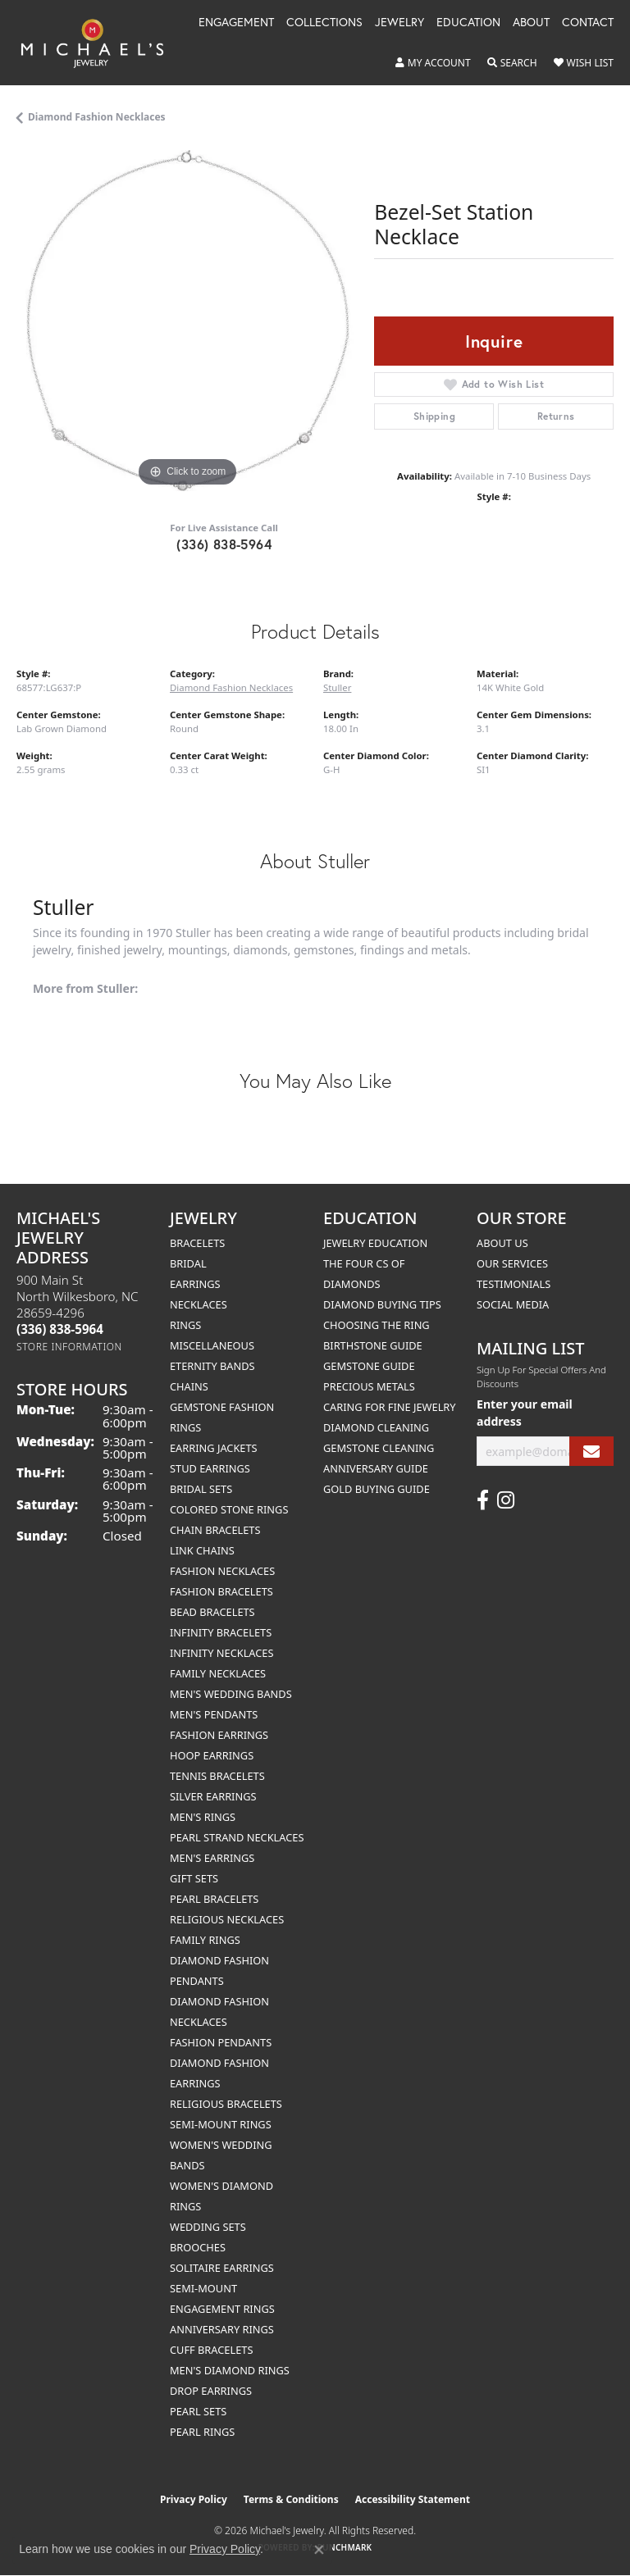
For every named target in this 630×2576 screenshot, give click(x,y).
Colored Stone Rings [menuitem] (229, 1509)
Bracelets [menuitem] (197, 1243)
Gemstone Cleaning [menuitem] (378, 1447)
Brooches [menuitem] (198, 2247)
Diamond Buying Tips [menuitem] (382, 1304)
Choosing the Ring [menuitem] (376, 1325)
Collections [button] (324, 23)
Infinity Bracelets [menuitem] (221, 1632)
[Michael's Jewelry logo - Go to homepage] (100, 42)
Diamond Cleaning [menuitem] (376, 1427)
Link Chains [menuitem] (202, 1550)
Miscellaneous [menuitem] (212, 1345)
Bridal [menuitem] (188, 1263)
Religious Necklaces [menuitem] (227, 1919)
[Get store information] (69, 1347)
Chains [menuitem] (189, 1386)
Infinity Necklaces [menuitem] (222, 1652)
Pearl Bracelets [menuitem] (214, 1898)
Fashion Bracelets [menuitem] (221, 1591)
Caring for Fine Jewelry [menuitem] (389, 1407)
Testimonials (513, 1284)
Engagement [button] (236, 23)
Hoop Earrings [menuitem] (211, 1755)
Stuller (337, 687)
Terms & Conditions (291, 2499)
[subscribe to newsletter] (591, 1451)
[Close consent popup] (319, 2550)
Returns (556, 416)
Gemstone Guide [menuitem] (369, 1366)
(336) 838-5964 (224, 544)
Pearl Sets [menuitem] (198, 2411)
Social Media (513, 1304)
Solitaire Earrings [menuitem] (222, 2267)
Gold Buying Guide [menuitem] (376, 1488)
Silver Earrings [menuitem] (213, 1796)
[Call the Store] (59, 1329)
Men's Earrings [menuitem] (212, 1857)
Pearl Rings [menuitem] (202, 2431)
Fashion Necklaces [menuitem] (222, 1570)
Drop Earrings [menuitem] (211, 2390)
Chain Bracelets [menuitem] (215, 1529)
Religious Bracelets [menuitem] (226, 2103)
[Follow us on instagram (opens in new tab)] (505, 1500)
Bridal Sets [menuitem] (201, 1488)
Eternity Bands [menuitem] (212, 1366)
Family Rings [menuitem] (205, 1939)
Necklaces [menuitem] (198, 1304)
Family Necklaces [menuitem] (218, 1673)
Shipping (434, 416)
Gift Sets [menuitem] (194, 1878)
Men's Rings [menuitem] (202, 1816)
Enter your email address (525, 1412)
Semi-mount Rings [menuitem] (221, 2124)
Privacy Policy (193, 2499)
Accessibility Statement (412, 2499)
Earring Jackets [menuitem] (214, 1447)
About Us (502, 1243)
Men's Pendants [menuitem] (214, 1714)
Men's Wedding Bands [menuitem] (231, 1693)
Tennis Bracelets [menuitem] (217, 1775)
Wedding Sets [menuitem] (208, 2226)
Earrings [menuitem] (195, 1284)
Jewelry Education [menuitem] (375, 1243)
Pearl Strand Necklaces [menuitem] (237, 1837)
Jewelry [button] (399, 23)
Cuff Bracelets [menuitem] (211, 2349)
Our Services (512, 1263)
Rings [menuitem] (185, 1325)
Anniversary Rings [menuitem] (222, 2329)
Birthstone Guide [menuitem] (372, 1345)
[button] (433, 63)
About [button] (531, 23)
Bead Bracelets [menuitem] (212, 1611)
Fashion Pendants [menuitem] (221, 2042)
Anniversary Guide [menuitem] (375, 1468)
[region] (187, 320)
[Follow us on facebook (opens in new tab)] (483, 1500)
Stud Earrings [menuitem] (210, 1468)
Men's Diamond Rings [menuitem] (230, 2370)
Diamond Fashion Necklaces (97, 117)
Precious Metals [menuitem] (369, 1386)
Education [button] (468, 23)
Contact (588, 23)
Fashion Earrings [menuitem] (219, 1734)
